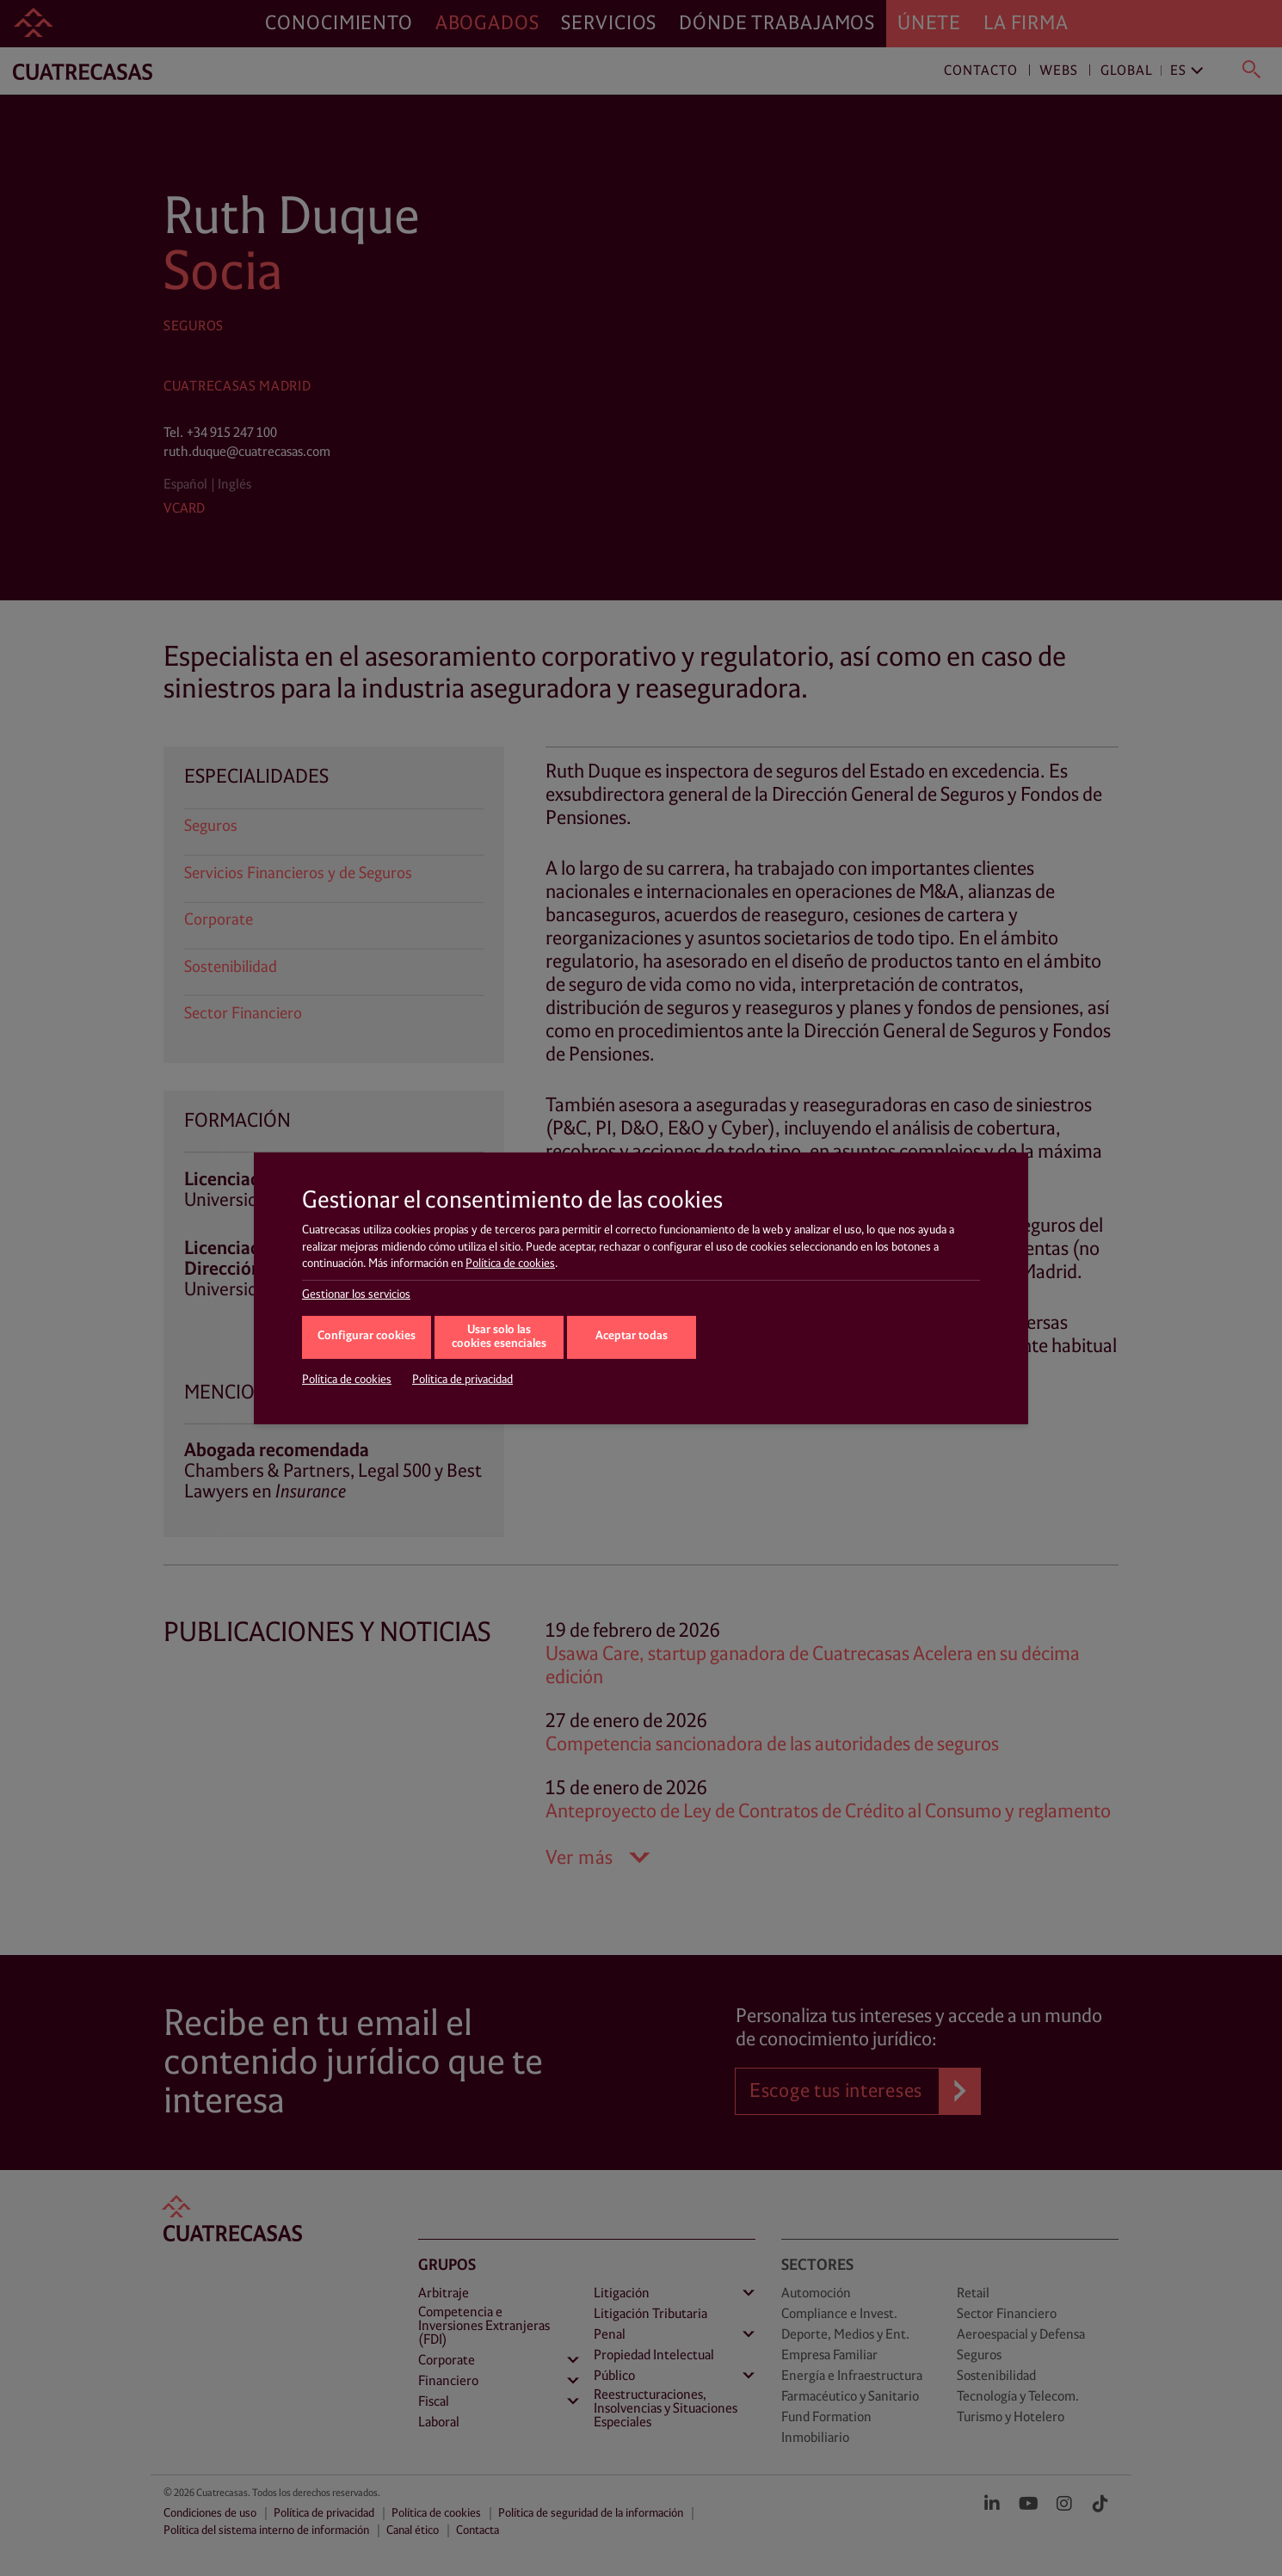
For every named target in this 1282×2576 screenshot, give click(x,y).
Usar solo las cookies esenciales (499, 1337)
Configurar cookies (366, 1336)
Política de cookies (510, 1263)
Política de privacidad (462, 1379)
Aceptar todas (631, 1336)
